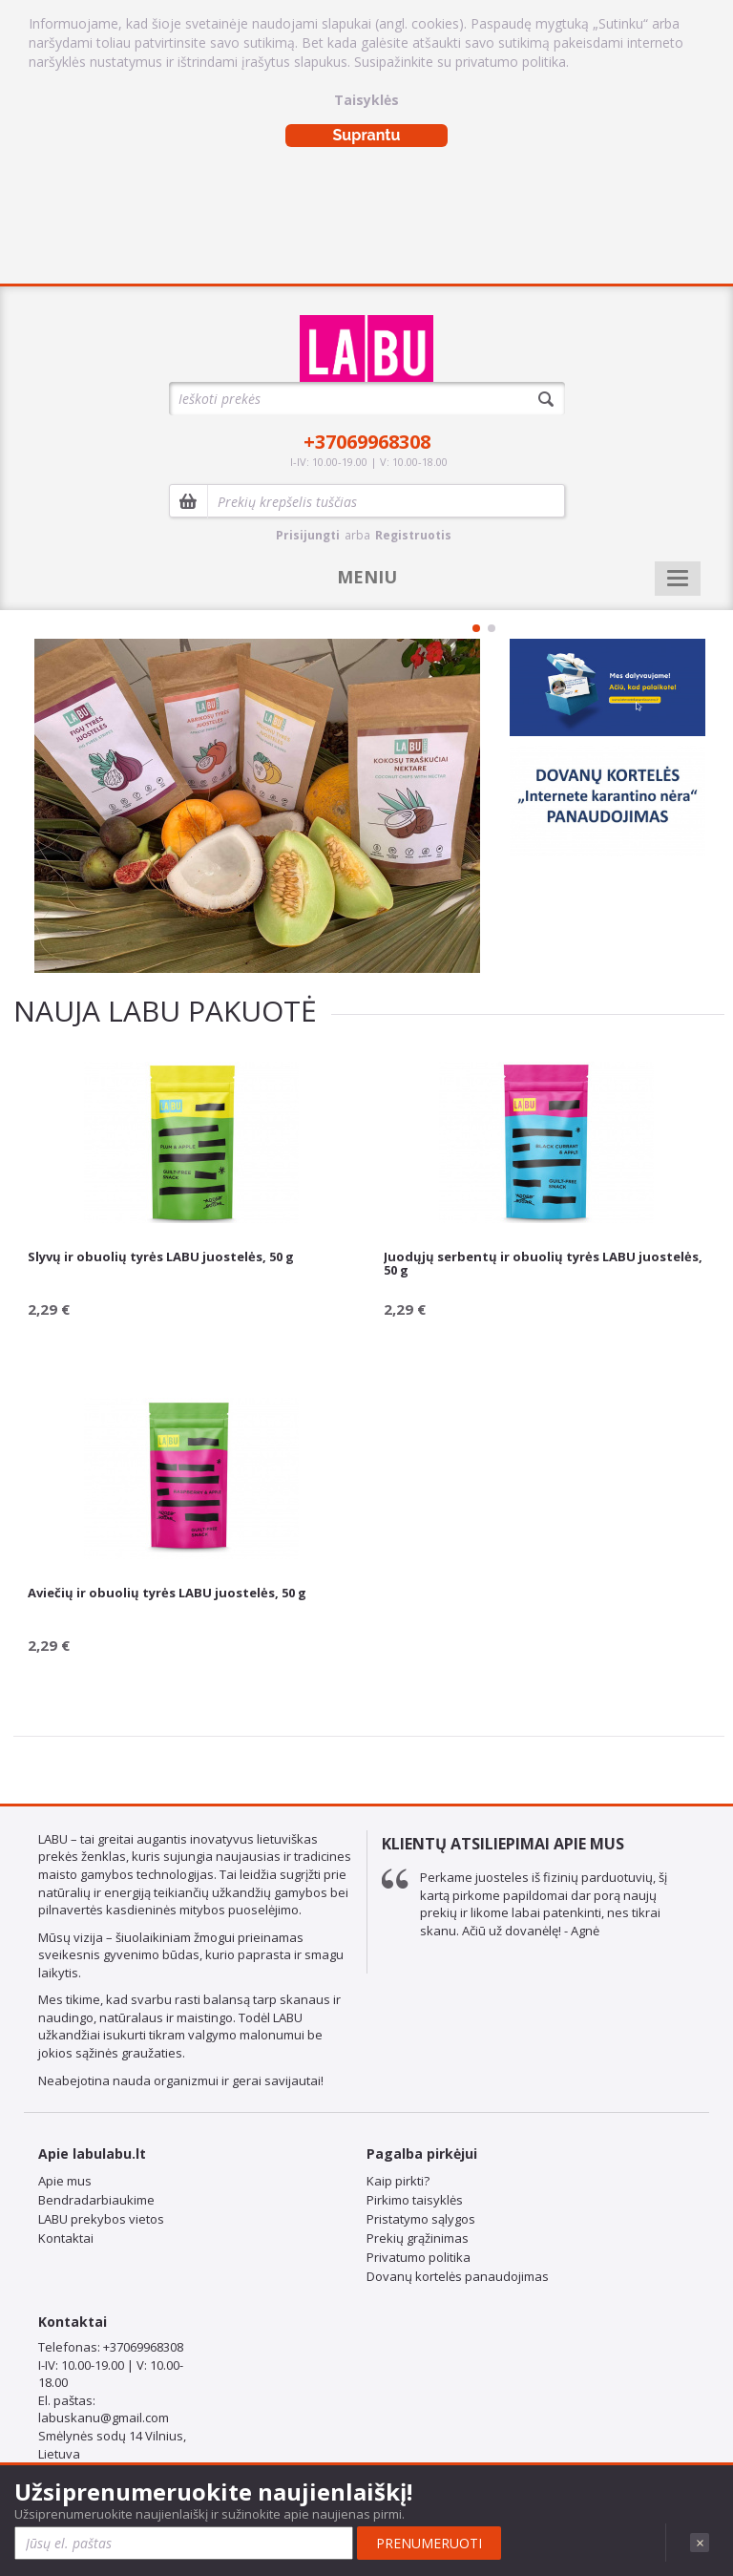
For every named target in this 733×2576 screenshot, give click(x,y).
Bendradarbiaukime (96, 2199)
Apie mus (65, 2180)
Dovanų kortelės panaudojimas (457, 2276)
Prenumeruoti (429, 2543)
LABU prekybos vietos (101, 2219)
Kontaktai (66, 2238)
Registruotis (413, 535)
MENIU (367, 576)
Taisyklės (366, 100)
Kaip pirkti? (397, 2180)
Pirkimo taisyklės (414, 2199)
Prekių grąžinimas (417, 2238)
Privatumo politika (418, 2257)
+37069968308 (367, 441)
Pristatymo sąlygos (420, 2219)
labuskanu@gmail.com (103, 2417)
